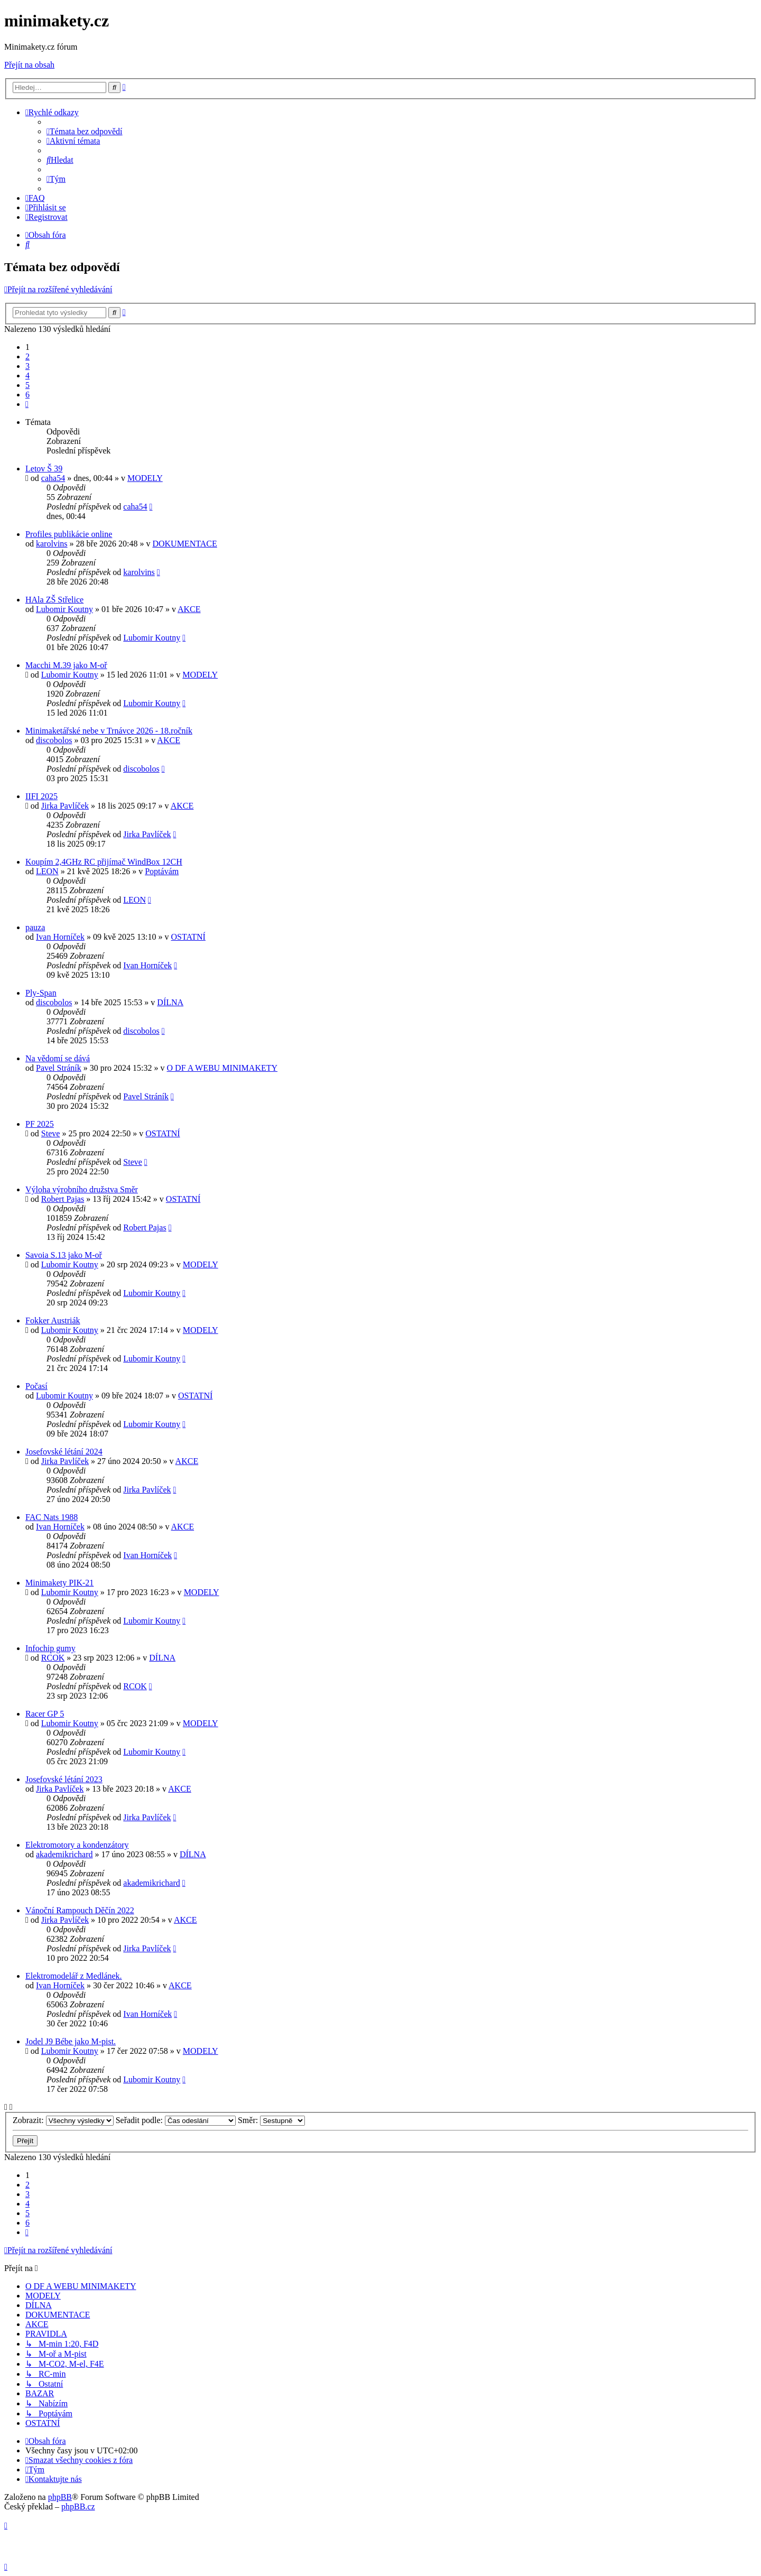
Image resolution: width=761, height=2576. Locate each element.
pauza (35, 927)
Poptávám (162, 871)
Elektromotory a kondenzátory (77, 1844)
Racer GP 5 (44, 1713)
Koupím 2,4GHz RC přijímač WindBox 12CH (103, 861)
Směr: (271, 2120)
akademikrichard (64, 1854)
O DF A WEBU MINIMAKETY (222, 1067)
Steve (50, 1133)
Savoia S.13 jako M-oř (63, 1254)
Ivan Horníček (60, 936)
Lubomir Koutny (64, 609)
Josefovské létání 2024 (64, 1451)
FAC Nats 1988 (51, 1517)
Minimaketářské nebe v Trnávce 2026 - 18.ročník (108, 730)
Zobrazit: (63, 2120)
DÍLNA (170, 1002)
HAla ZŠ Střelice (54, 599)
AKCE (189, 609)
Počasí (36, 1386)
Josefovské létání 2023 (64, 1779)
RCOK (52, 1657)
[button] (27, 404)
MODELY (145, 478)
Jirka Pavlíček (65, 805)
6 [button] (27, 394)
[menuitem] (85, 131)
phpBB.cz (78, 2506)
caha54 (53, 478)
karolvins (52, 543)
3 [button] (27, 366)
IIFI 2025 (41, 796)
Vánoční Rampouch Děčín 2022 (79, 1910)
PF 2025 (39, 1123)
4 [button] (27, 375)
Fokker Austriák (52, 1320)
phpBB (60, 2496)
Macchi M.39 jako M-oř (66, 665)
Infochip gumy (50, 1648)
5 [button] (27, 385)
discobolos (54, 740)
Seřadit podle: (176, 2120)
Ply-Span (41, 992)
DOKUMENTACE (184, 543)
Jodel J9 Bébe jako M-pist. (70, 2041)
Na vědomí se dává (57, 1058)
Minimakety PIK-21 (59, 1582)
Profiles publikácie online (68, 534)
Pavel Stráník (58, 1067)
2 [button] (27, 356)
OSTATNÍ (188, 936)
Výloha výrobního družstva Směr (81, 1189)
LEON (47, 871)
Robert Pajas (62, 1198)
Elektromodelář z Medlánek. (73, 1975)
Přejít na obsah (29, 64)
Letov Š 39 (43, 468)
